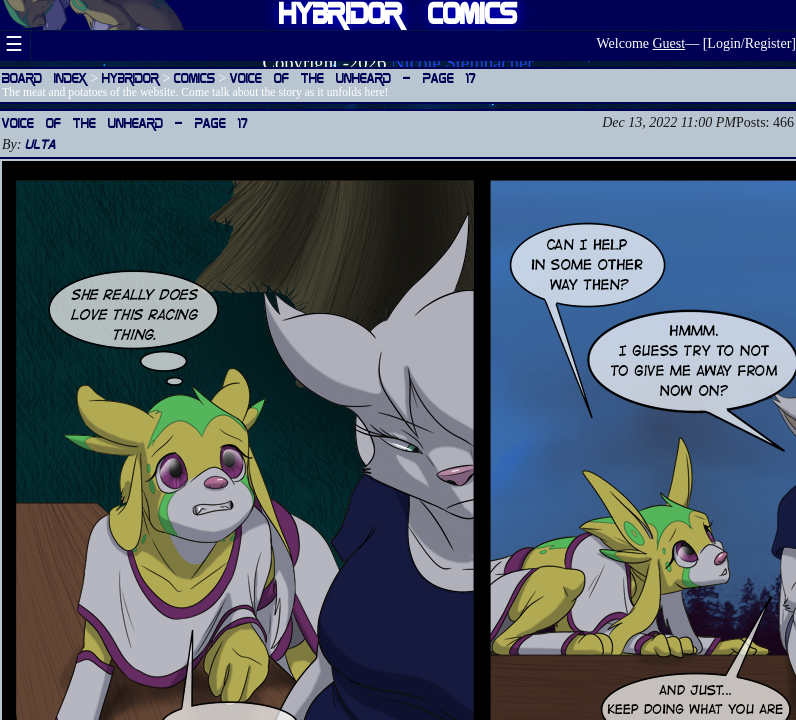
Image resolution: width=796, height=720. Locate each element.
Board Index (44, 77)
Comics (194, 77)
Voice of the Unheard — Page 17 (353, 77)
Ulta (40, 143)
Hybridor (130, 77)
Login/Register (749, 43)
